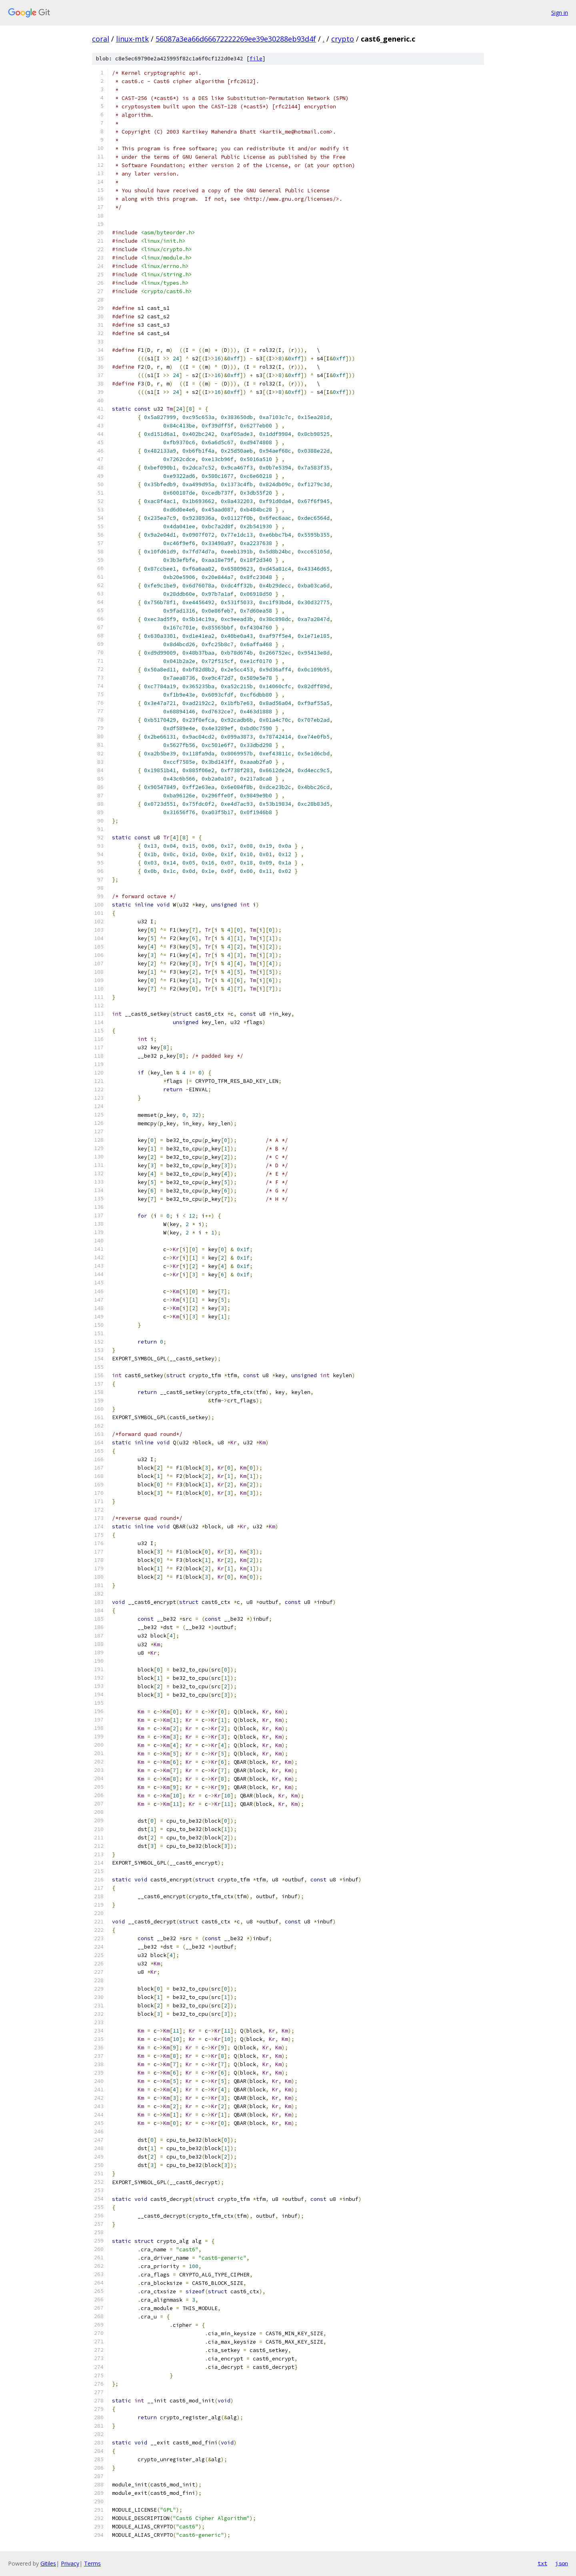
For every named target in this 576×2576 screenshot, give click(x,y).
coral (100, 39)
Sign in (559, 12)
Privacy (70, 2563)
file (256, 58)
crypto (342, 39)
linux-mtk (132, 39)
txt (542, 2563)
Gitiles (48, 2563)
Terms (92, 2563)
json (561, 2563)
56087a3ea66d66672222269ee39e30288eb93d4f (236, 39)
